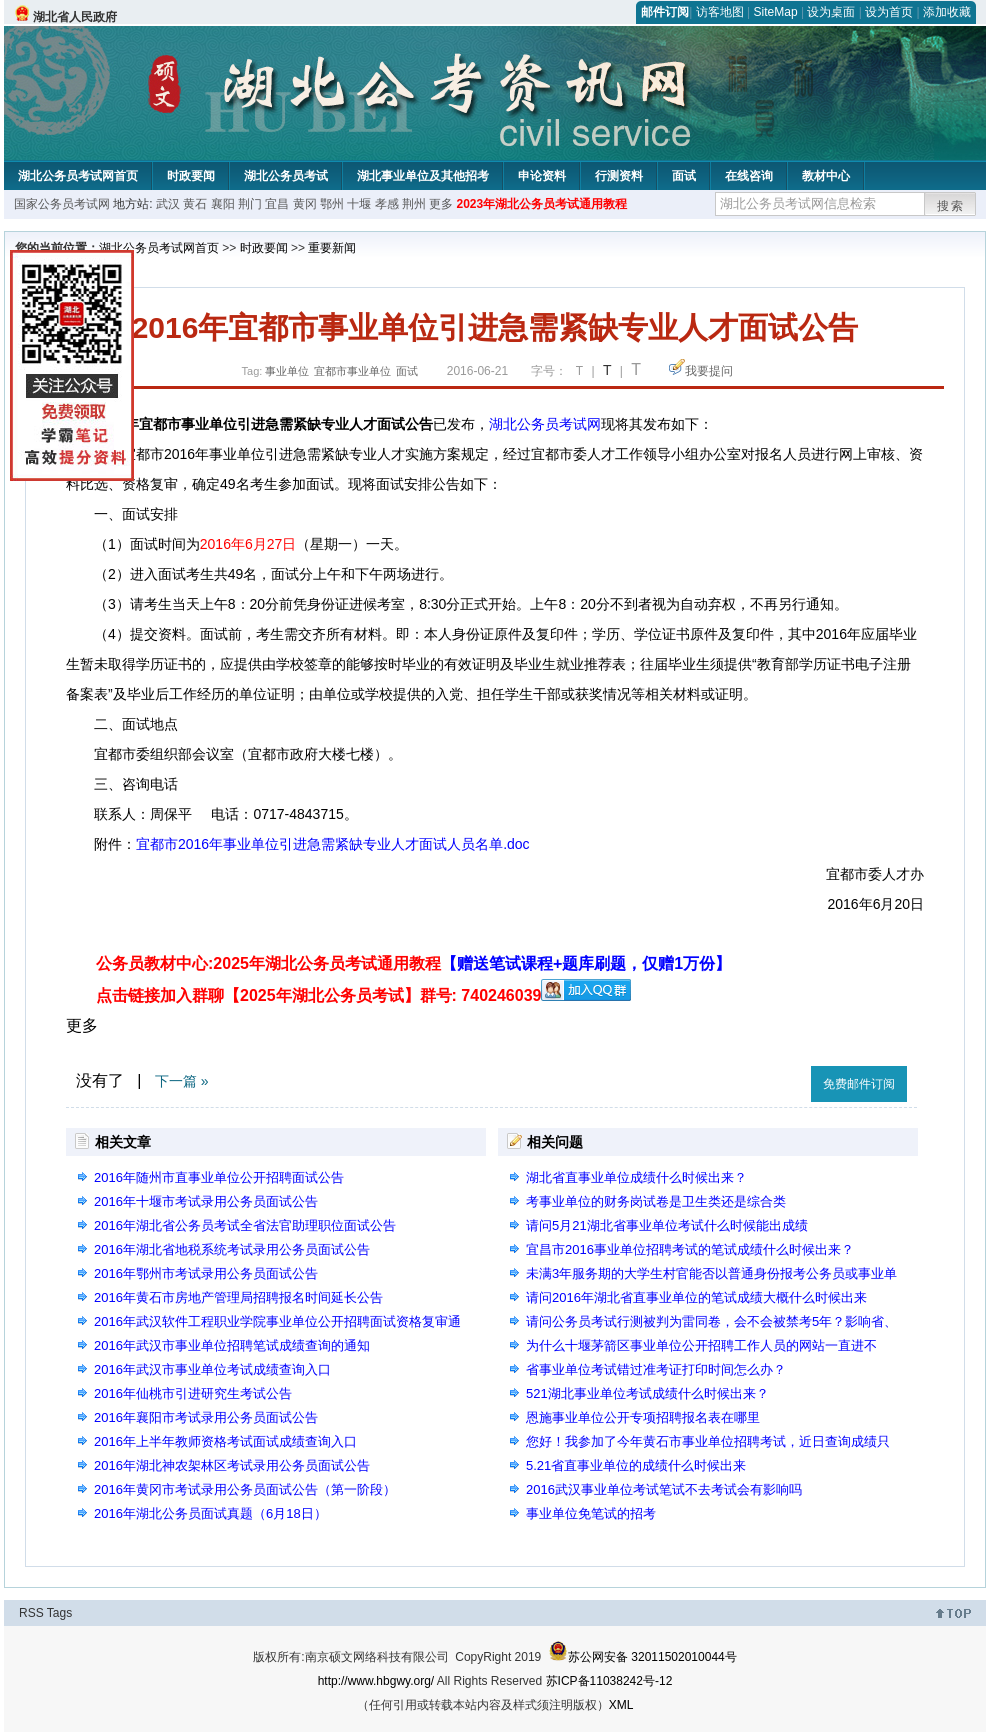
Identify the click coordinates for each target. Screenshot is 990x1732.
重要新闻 (332, 248)
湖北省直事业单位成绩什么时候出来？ (636, 1177)
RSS (31, 1613)
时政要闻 (191, 176)
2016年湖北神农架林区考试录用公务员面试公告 (232, 1465)
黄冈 (305, 204)
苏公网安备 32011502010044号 (642, 1657)
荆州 (414, 204)
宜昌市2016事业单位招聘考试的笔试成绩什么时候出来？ (690, 1249)
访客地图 (720, 12)
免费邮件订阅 (859, 1084)
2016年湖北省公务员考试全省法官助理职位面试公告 (245, 1225)
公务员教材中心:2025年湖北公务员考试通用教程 (413, 963)
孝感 (387, 204)
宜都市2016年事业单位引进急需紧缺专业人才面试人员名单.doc (333, 844)
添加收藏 (947, 12)
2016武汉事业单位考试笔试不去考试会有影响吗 (664, 1489)
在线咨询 (749, 176)
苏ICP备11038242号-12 (609, 1681)
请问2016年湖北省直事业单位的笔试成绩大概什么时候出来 (696, 1297)
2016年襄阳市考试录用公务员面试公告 (206, 1417)
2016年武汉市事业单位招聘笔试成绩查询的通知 (232, 1345)
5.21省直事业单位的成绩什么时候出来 (636, 1465)
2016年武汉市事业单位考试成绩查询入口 (212, 1369)
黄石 (195, 204)
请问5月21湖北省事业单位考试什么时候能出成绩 (667, 1225)
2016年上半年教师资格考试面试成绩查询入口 (225, 1441)
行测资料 (619, 176)
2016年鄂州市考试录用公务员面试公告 (206, 1273)
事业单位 (287, 371)
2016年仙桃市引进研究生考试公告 (193, 1393)
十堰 (359, 204)
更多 (441, 204)
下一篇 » (182, 1081)
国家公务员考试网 (62, 204)
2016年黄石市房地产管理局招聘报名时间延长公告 (238, 1297)
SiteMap (776, 12)
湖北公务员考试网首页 (78, 176)
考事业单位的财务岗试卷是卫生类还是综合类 (656, 1201)
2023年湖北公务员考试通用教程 (541, 204)
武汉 (168, 204)
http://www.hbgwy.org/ (376, 1681)
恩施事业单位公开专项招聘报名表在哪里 (643, 1417)
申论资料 (542, 176)
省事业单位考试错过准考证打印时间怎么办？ (656, 1369)
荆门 (250, 204)
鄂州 (332, 204)
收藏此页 (774, 1080)
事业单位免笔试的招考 (591, 1513)
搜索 (951, 206)
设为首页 (889, 12)
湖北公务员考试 (286, 176)
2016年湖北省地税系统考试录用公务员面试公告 (232, 1249)
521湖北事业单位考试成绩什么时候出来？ (647, 1393)
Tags (59, 1613)
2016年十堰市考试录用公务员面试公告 (206, 1201)
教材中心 (826, 176)
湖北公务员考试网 (545, 424)
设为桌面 (831, 12)
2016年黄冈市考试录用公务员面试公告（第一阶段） (245, 1489)
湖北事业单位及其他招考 (423, 176)
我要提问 (709, 371)
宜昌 (277, 204)
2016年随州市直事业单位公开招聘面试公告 (219, 1177)
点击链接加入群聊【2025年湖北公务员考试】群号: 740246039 (318, 995)
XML (621, 1705)
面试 (684, 176)
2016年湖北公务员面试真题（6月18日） (210, 1513)
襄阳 (223, 204)
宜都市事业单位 (352, 371)
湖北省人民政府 (75, 17)
